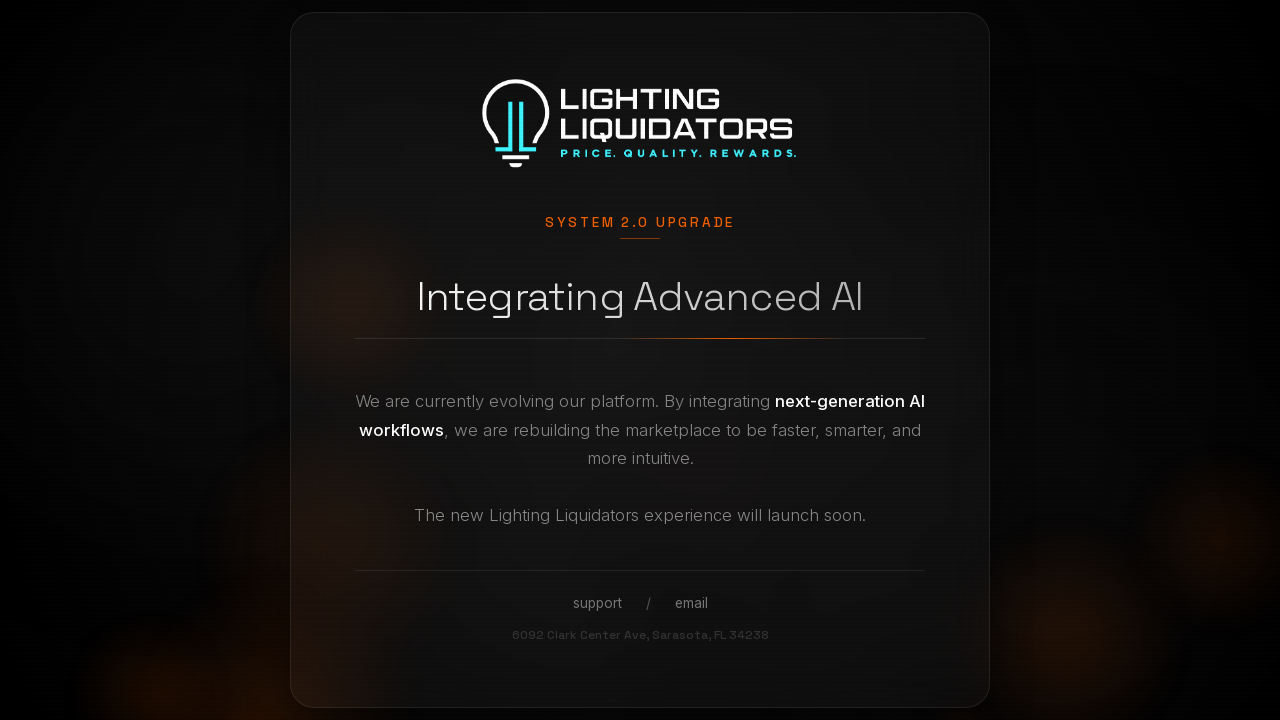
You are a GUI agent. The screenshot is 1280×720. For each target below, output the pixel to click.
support (597, 603)
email (691, 603)
